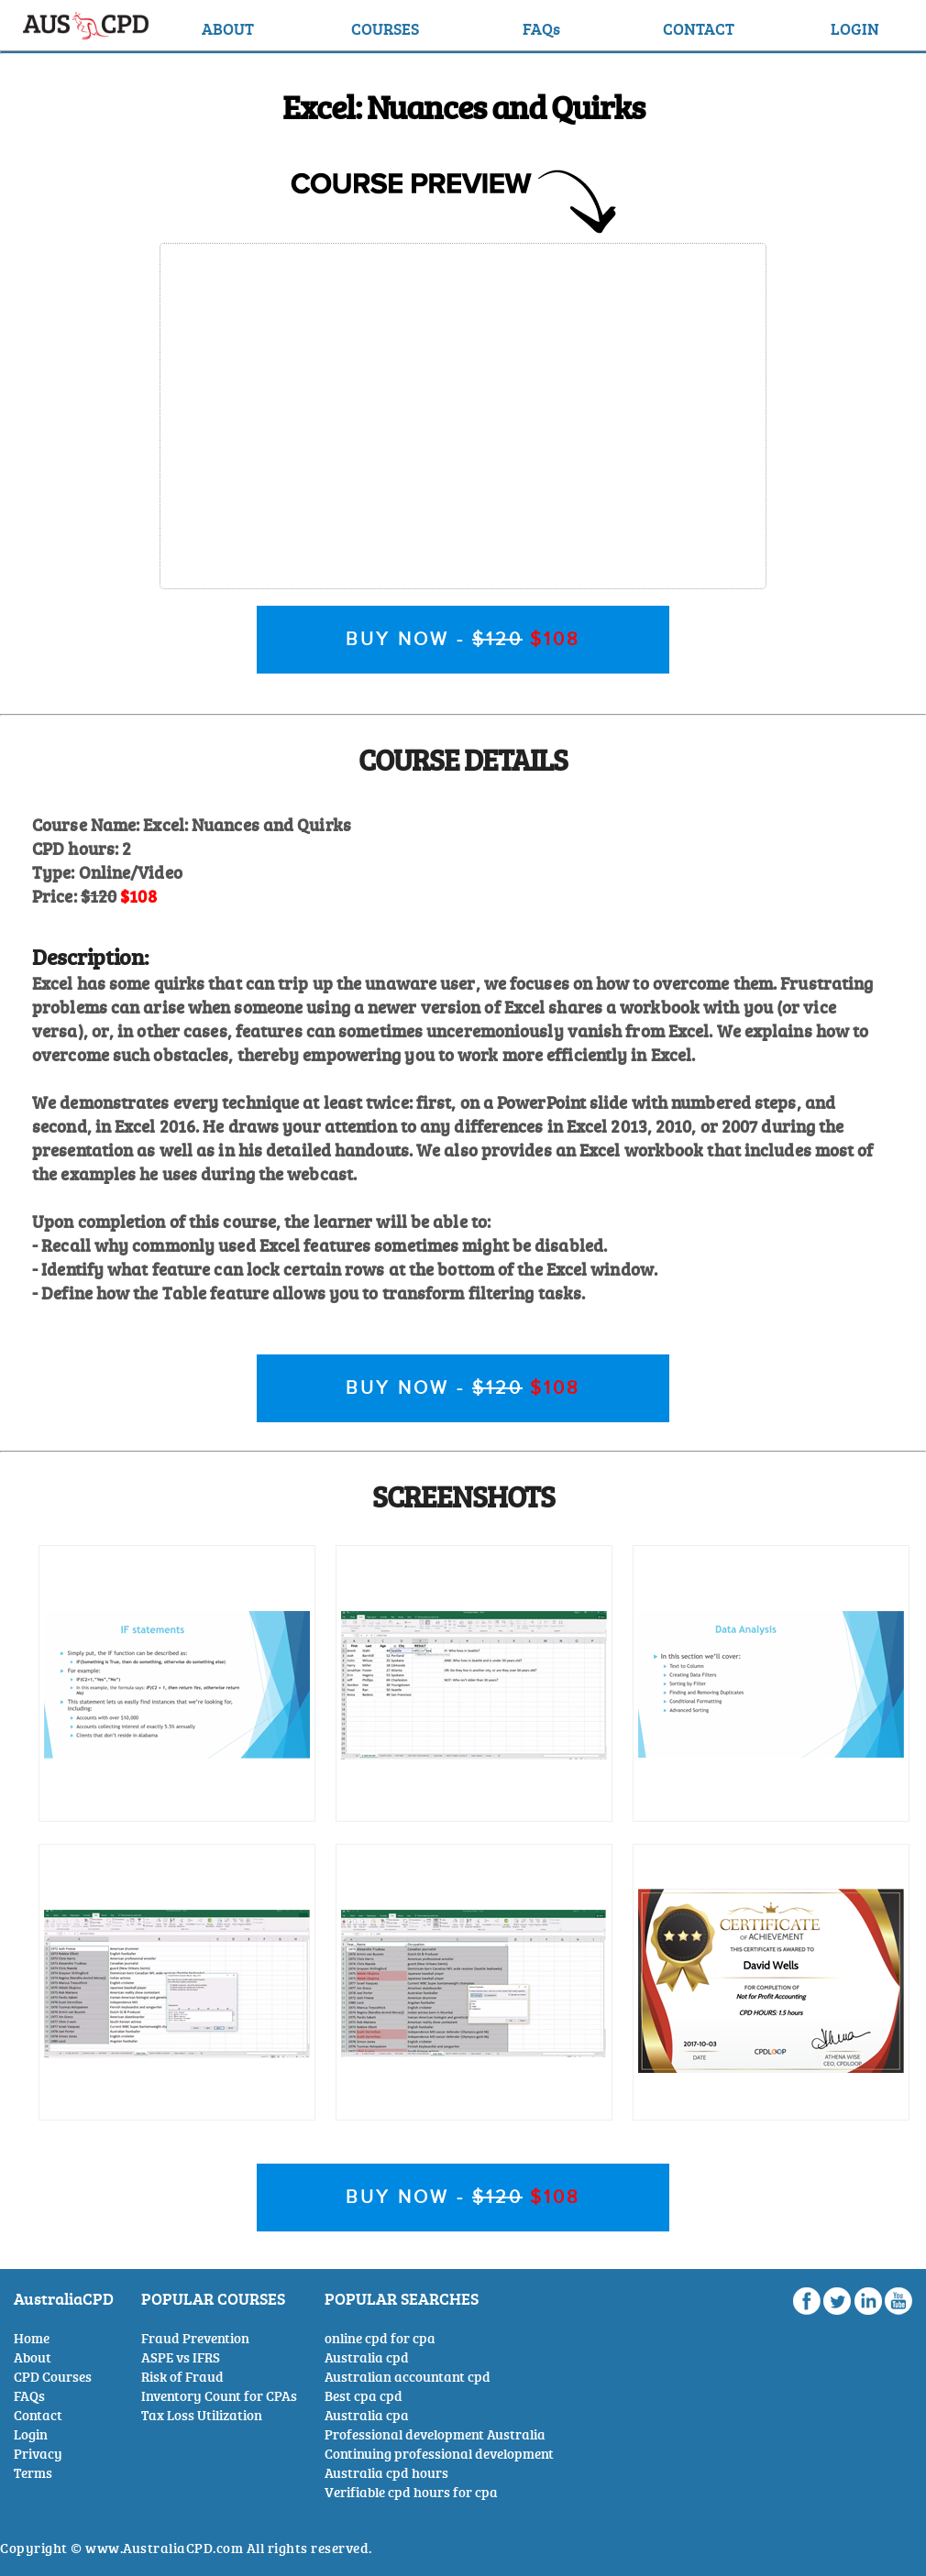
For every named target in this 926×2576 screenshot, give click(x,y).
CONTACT (698, 28)
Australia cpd (367, 2357)
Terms (33, 2473)
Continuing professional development (439, 2453)
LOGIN (855, 28)
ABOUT (228, 28)
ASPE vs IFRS (180, 2357)
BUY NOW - (463, 640)
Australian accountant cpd (408, 2376)
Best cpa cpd (363, 2396)
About (32, 2357)
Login (31, 2434)
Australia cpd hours (386, 2473)
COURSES (385, 28)
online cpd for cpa (380, 2338)
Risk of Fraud (182, 2376)
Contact (38, 2415)
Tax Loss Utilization (201, 2415)
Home (32, 2338)
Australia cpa (367, 2415)
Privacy (38, 2453)
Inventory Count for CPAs (219, 2396)
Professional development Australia (435, 2434)
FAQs (541, 28)
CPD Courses (53, 2376)
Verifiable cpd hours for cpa (411, 2492)
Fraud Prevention (195, 2338)
